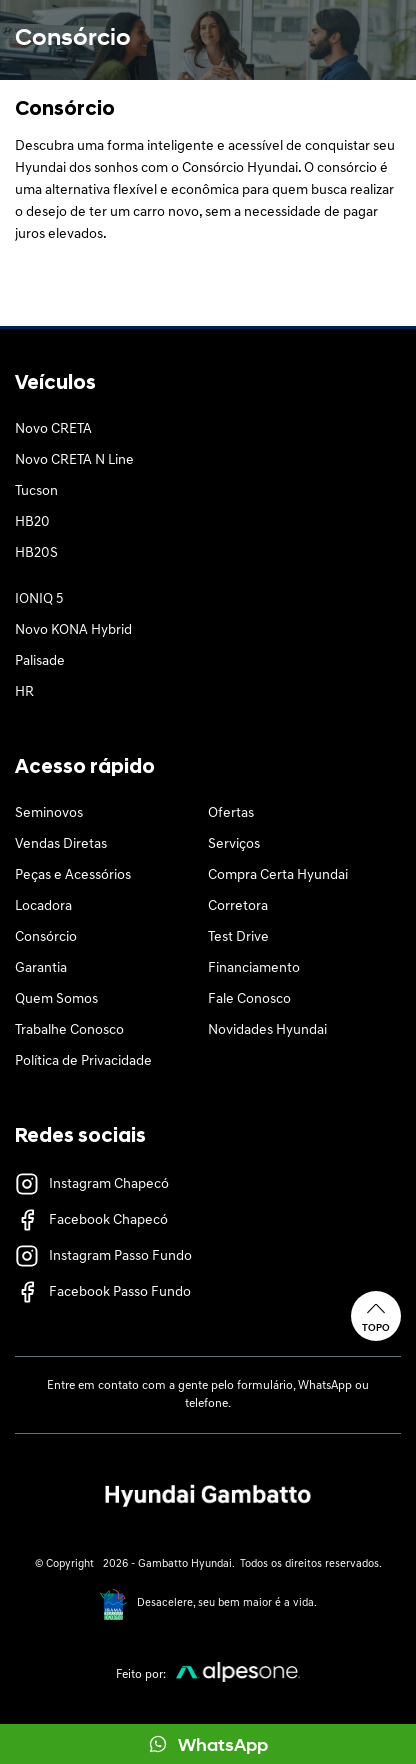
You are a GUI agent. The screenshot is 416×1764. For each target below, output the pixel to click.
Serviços (234, 844)
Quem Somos (56, 999)
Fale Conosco (249, 999)
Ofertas (231, 813)
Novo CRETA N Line (74, 460)
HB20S (36, 553)
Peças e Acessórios (73, 875)
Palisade (40, 661)
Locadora (43, 906)
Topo (376, 1315)
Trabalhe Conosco (69, 1030)
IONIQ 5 (39, 599)
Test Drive (238, 937)
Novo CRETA (53, 429)
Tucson (36, 491)
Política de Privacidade (83, 1061)
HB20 (32, 522)
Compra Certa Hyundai (278, 875)
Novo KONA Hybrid (73, 630)
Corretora (238, 906)
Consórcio (46, 937)
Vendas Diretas (61, 844)
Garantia (41, 968)
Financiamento (254, 968)
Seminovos (49, 813)
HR (24, 692)
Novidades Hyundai (267, 1030)
